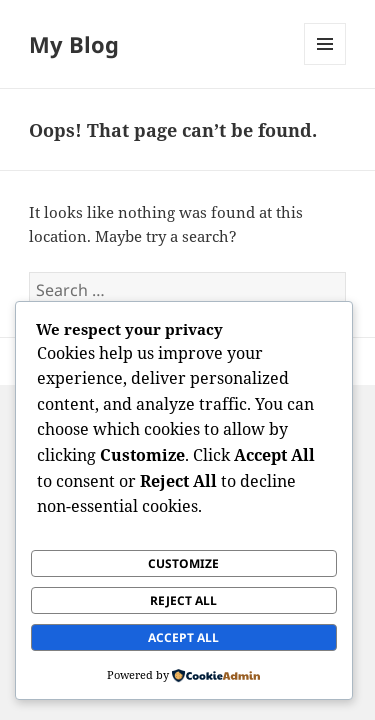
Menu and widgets (325, 64)
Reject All (183, 600)
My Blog (74, 44)
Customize (183, 563)
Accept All (183, 637)
